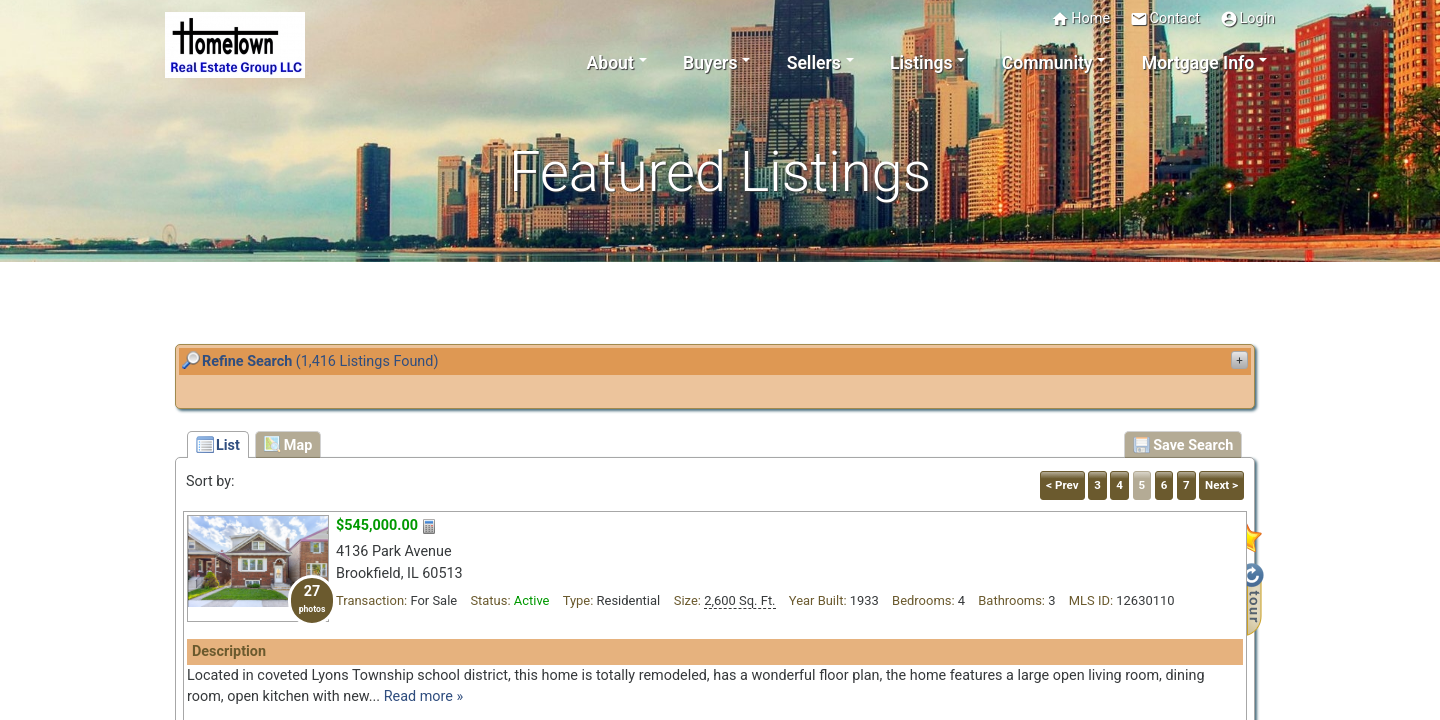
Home (1080, 19)
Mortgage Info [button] (1198, 63)
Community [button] (1047, 63)
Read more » (424, 696)
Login (1248, 19)
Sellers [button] (814, 63)
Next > (1221, 485)
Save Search (1183, 445)
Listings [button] (921, 63)
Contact (1165, 19)
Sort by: (210, 481)
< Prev (1062, 485)
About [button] (610, 63)
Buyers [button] (710, 63)
